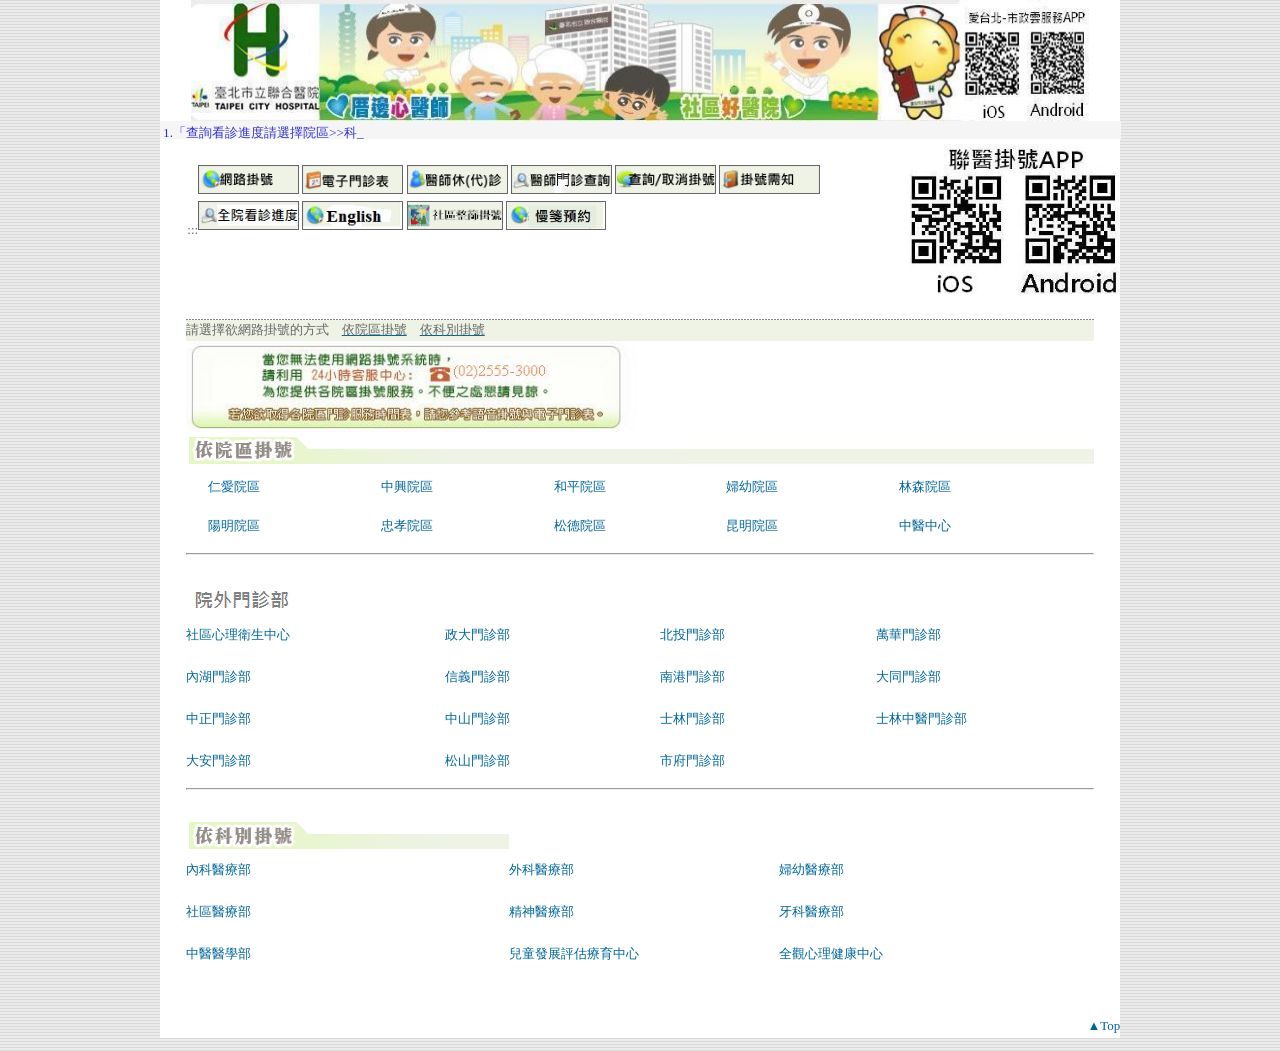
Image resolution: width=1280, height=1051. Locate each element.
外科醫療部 (541, 869)
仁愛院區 (234, 486)
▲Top (1103, 1025)
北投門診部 (692, 634)
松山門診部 (477, 760)
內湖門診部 (218, 676)
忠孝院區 (407, 525)
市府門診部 (692, 760)
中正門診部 (218, 718)
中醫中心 (925, 525)
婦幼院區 (752, 486)
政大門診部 (477, 634)
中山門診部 (477, 718)
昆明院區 (752, 525)
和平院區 (580, 486)
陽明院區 (234, 525)
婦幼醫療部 (811, 869)
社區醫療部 (218, 911)
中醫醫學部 (218, 953)
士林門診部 (692, 718)
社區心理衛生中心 (238, 634)
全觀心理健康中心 (831, 953)
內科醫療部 (218, 869)
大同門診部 (908, 676)
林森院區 (925, 486)
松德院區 (580, 525)
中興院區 (407, 486)
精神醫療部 (541, 911)
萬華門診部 (908, 634)
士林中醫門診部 (921, 718)
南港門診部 (692, 676)
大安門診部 (218, 760)
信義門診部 (477, 676)
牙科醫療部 (811, 911)
